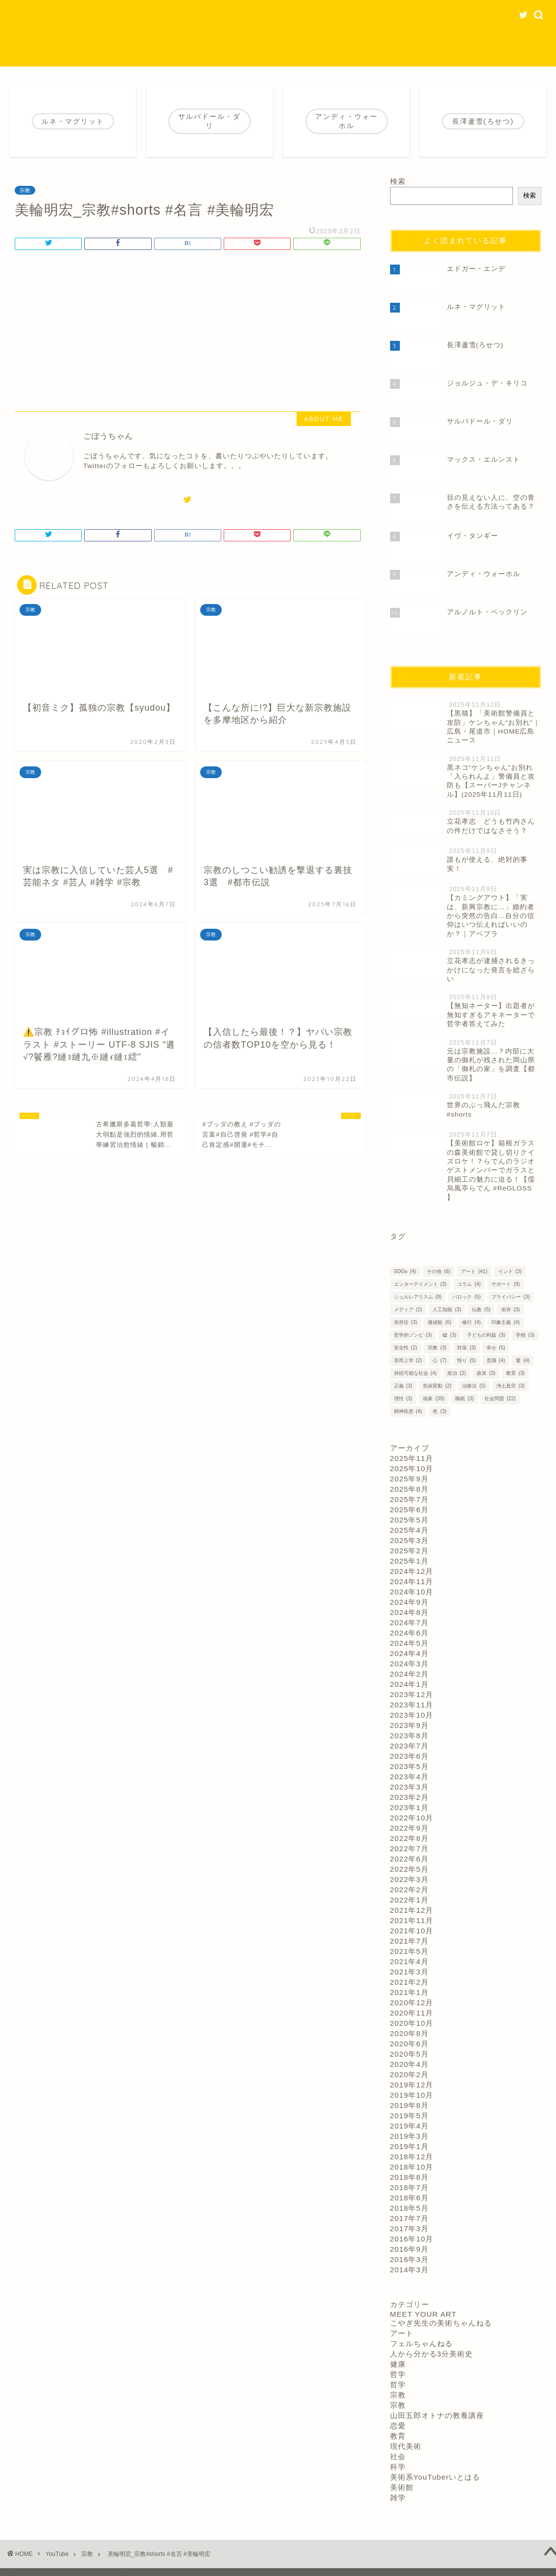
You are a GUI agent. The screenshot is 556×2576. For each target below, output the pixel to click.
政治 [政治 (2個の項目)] (456, 1373)
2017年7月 (409, 2218)
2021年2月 (409, 1982)
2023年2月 (409, 1797)
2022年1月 (409, 1900)
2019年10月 (412, 2095)
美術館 (402, 2487)
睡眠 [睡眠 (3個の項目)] (464, 1398)
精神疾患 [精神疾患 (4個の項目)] (408, 1411)
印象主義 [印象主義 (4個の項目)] (505, 1322)
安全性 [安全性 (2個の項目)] (405, 1347)
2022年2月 (409, 1889)
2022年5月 (409, 1869)
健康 (398, 2364)
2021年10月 (412, 1930)
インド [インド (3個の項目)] (510, 1271)
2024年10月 (412, 1592)
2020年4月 (409, 2064)
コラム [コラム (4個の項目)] (469, 1284)
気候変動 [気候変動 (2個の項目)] (437, 1386)
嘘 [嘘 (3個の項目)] (449, 1335)
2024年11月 (412, 1581)
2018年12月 (412, 2156)
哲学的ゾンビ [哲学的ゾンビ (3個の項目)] (413, 1335)
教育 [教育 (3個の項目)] (515, 1373)
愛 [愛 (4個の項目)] (523, 1360)
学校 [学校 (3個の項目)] (525, 1335)
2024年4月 (409, 1653)
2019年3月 (409, 2136)
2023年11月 (412, 1705)
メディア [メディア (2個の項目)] (408, 1309)
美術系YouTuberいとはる (435, 2477)
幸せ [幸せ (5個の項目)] (495, 1347)
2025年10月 (412, 1468)
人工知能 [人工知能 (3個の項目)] (447, 1309)
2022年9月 (409, 1828)
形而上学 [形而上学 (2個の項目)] (408, 1360)
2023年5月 (409, 1766)
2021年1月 (409, 1992)
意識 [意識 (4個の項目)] (495, 1360)
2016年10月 (412, 2239)
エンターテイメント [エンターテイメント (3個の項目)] (420, 1284)
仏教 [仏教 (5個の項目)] (481, 1309)
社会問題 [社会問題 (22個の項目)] (500, 1398)
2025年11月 (412, 1458)
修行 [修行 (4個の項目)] (471, 1322)
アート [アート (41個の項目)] (474, 1271)
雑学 (398, 2497)
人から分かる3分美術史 (431, 2354)
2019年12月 (412, 2085)
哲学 (398, 2374)
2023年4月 (409, 1776)
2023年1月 (409, 1807)
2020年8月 (409, 2033)
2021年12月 (412, 1910)
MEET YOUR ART (423, 2314)
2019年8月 (409, 2105)
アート (402, 2333)
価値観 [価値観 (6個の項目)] (439, 1322)
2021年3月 (409, 1972)
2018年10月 (412, 2167)
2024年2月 (409, 1674)
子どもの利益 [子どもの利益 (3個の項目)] (486, 1335)
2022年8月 (409, 1838)
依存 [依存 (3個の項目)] (510, 1309)
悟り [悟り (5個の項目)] (466, 1360)
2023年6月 (409, 1756)
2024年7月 (409, 1622)
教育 (398, 2436)
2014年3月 (409, 2269)
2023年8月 (409, 1735)
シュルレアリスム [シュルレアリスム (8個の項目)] (418, 1296)
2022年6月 (409, 1859)
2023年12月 (412, 1694)
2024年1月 (409, 1684)
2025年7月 (409, 1499)
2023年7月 (409, 1746)
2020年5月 (409, 2054)
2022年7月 (409, 1848)
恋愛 (398, 2425)
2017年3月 (409, 2228)
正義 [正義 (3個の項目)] (403, 1386)
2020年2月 (409, 2074)
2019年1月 (409, 2146)
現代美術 (405, 2446)
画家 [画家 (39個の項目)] (433, 1398)
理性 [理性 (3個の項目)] (403, 1398)
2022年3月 (409, 1879)
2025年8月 (409, 1489)
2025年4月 (409, 1530)
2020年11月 (412, 2013)
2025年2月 (409, 1550)
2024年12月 (412, 1571)
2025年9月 (409, 1479)
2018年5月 (409, 2208)
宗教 (25, 190)
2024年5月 (409, 1643)
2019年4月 (409, 2126)
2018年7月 (409, 2187)
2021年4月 (409, 1961)
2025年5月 (409, 1520)
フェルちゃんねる (421, 2343)
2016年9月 (409, 2249)
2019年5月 (409, 2115)
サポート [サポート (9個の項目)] (505, 1284)
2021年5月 (409, 1951)
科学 (398, 2467)
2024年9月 (409, 1602)
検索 (398, 181)
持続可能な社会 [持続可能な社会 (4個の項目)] (415, 1373)
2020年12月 (412, 2002)
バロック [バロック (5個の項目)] (466, 1296)
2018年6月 (409, 2198)
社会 (398, 2456)
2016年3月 (409, 2259)
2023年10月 (412, 1715)
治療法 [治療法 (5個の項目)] (474, 1386)
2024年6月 (409, 1633)
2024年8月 (409, 1612)
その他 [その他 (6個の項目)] (438, 1271)
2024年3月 (409, 1663)
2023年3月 (409, 1787)
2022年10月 (412, 1818)
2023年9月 (409, 1725)
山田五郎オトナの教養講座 (437, 2415)
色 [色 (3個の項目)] (439, 1411)
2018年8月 (409, 2177)
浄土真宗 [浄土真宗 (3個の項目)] (510, 1386)
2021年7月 (409, 1941)
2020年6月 (409, 2043)
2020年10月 (412, 2023)
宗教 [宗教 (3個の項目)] (437, 1347)
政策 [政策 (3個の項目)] (486, 1373)
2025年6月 (409, 1509)
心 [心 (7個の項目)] (439, 1360)
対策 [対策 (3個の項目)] (466, 1347)
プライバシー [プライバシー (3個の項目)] (510, 1296)
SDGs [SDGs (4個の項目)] (405, 1271)
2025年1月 (409, 1561)
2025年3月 (409, 1540)
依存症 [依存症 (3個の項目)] (405, 1322)
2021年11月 (412, 1920)
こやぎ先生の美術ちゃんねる (441, 2323)
